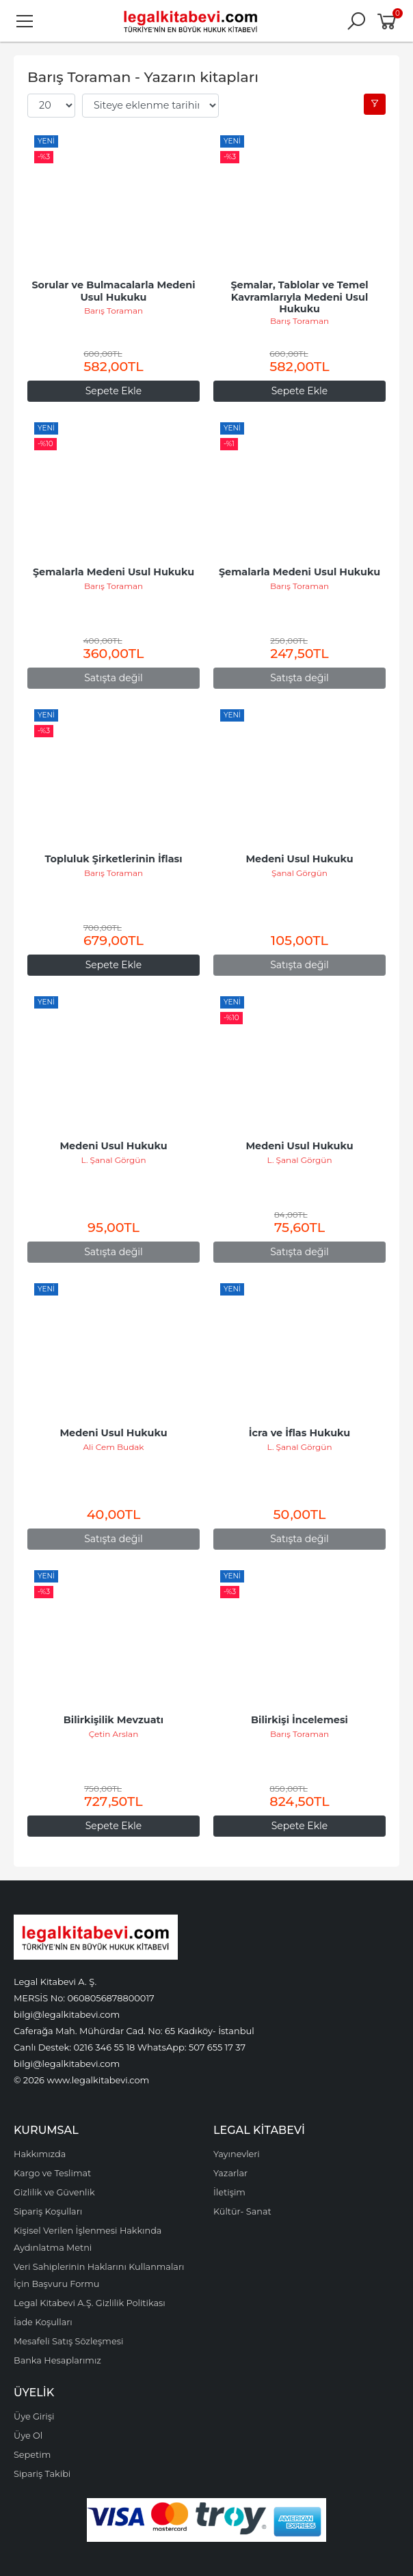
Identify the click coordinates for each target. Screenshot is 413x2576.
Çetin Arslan (114, 1734)
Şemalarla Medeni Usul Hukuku (113, 572)
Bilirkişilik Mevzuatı (113, 1720)
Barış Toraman (113, 310)
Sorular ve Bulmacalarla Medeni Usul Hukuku (114, 291)
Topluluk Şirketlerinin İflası (113, 859)
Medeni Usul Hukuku (299, 859)
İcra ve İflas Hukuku (299, 1433)
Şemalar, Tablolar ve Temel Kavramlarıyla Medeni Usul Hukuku (300, 297)
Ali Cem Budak (113, 1447)
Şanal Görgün (299, 873)
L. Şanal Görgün (113, 1160)
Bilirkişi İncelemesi (299, 1720)
